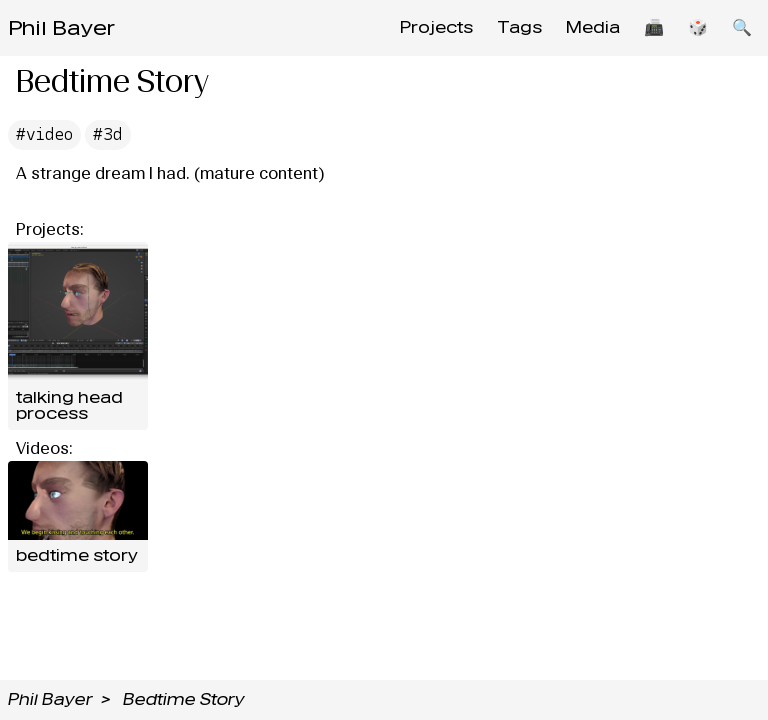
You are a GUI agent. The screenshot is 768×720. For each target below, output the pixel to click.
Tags (519, 27)
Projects (436, 27)
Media (593, 27)
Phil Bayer (61, 28)
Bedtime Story (184, 699)
